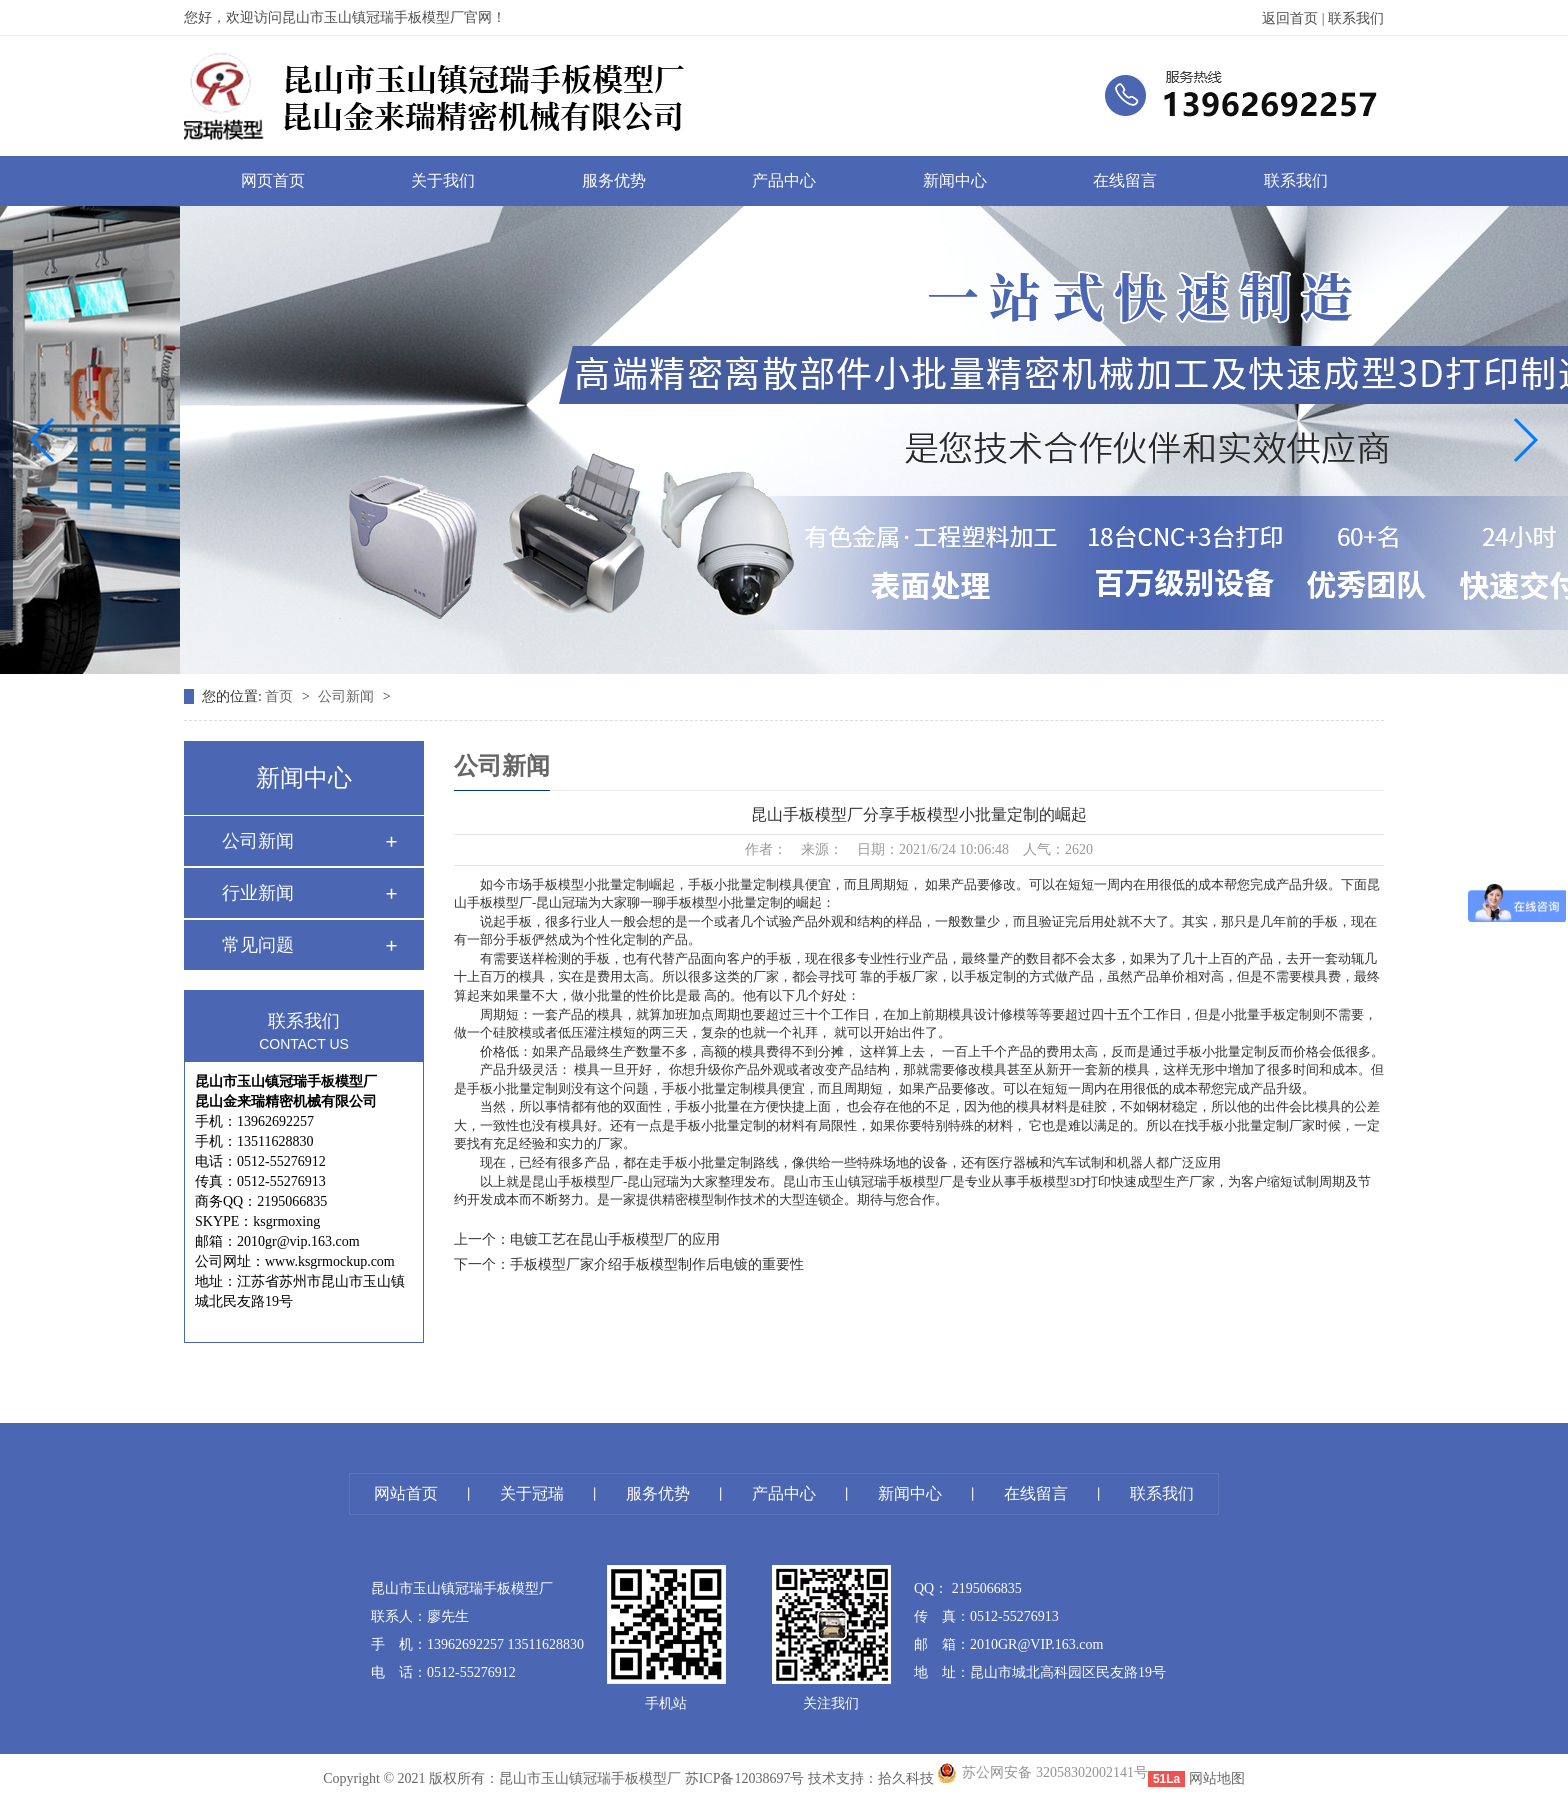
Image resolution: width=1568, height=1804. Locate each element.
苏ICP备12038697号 (745, 1778)
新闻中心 (955, 180)
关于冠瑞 (532, 1493)
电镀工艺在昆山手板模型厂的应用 (615, 1239)
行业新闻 (258, 893)
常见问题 (258, 945)
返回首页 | (1295, 18)
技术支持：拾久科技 (871, 1778)
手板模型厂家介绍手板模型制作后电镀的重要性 (657, 1264)
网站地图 (1217, 1778)
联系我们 (1356, 18)
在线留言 (1125, 180)
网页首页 (273, 180)
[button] (43, 440)
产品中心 (784, 180)
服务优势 (614, 180)
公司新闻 (348, 696)
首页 (281, 696)
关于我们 (443, 180)
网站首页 (406, 1493)
